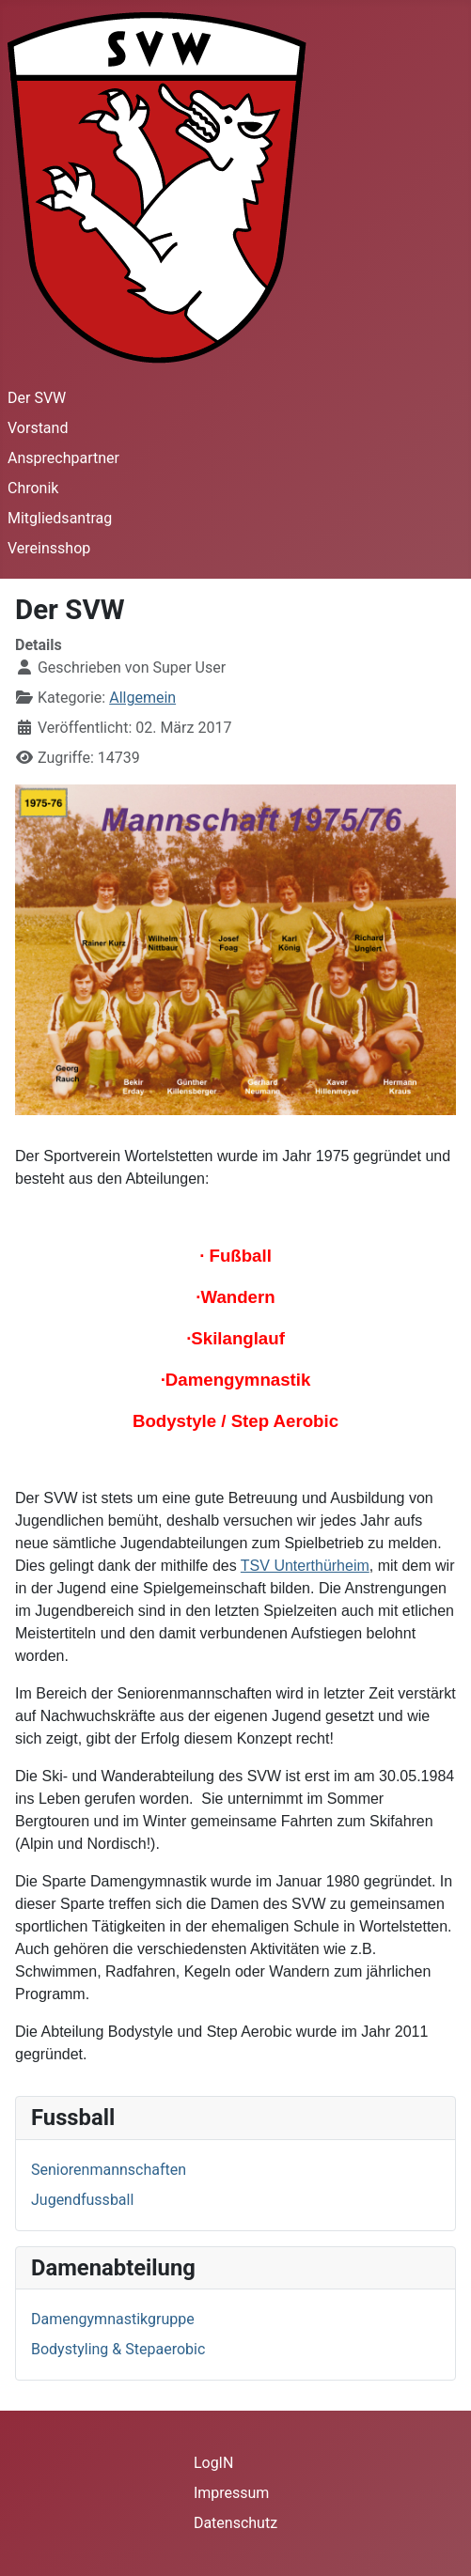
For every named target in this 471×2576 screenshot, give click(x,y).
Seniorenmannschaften (108, 2170)
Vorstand (38, 428)
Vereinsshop (49, 548)
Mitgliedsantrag (60, 518)
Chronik (33, 488)
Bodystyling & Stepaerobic (118, 2349)
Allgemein (142, 697)
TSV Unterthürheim (305, 1566)
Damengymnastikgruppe (113, 2319)
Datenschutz (235, 2523)
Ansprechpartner (63, 458)
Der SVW (37, 398)
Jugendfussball (82, 2200)
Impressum (232, 2493)
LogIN (214, 2463)
